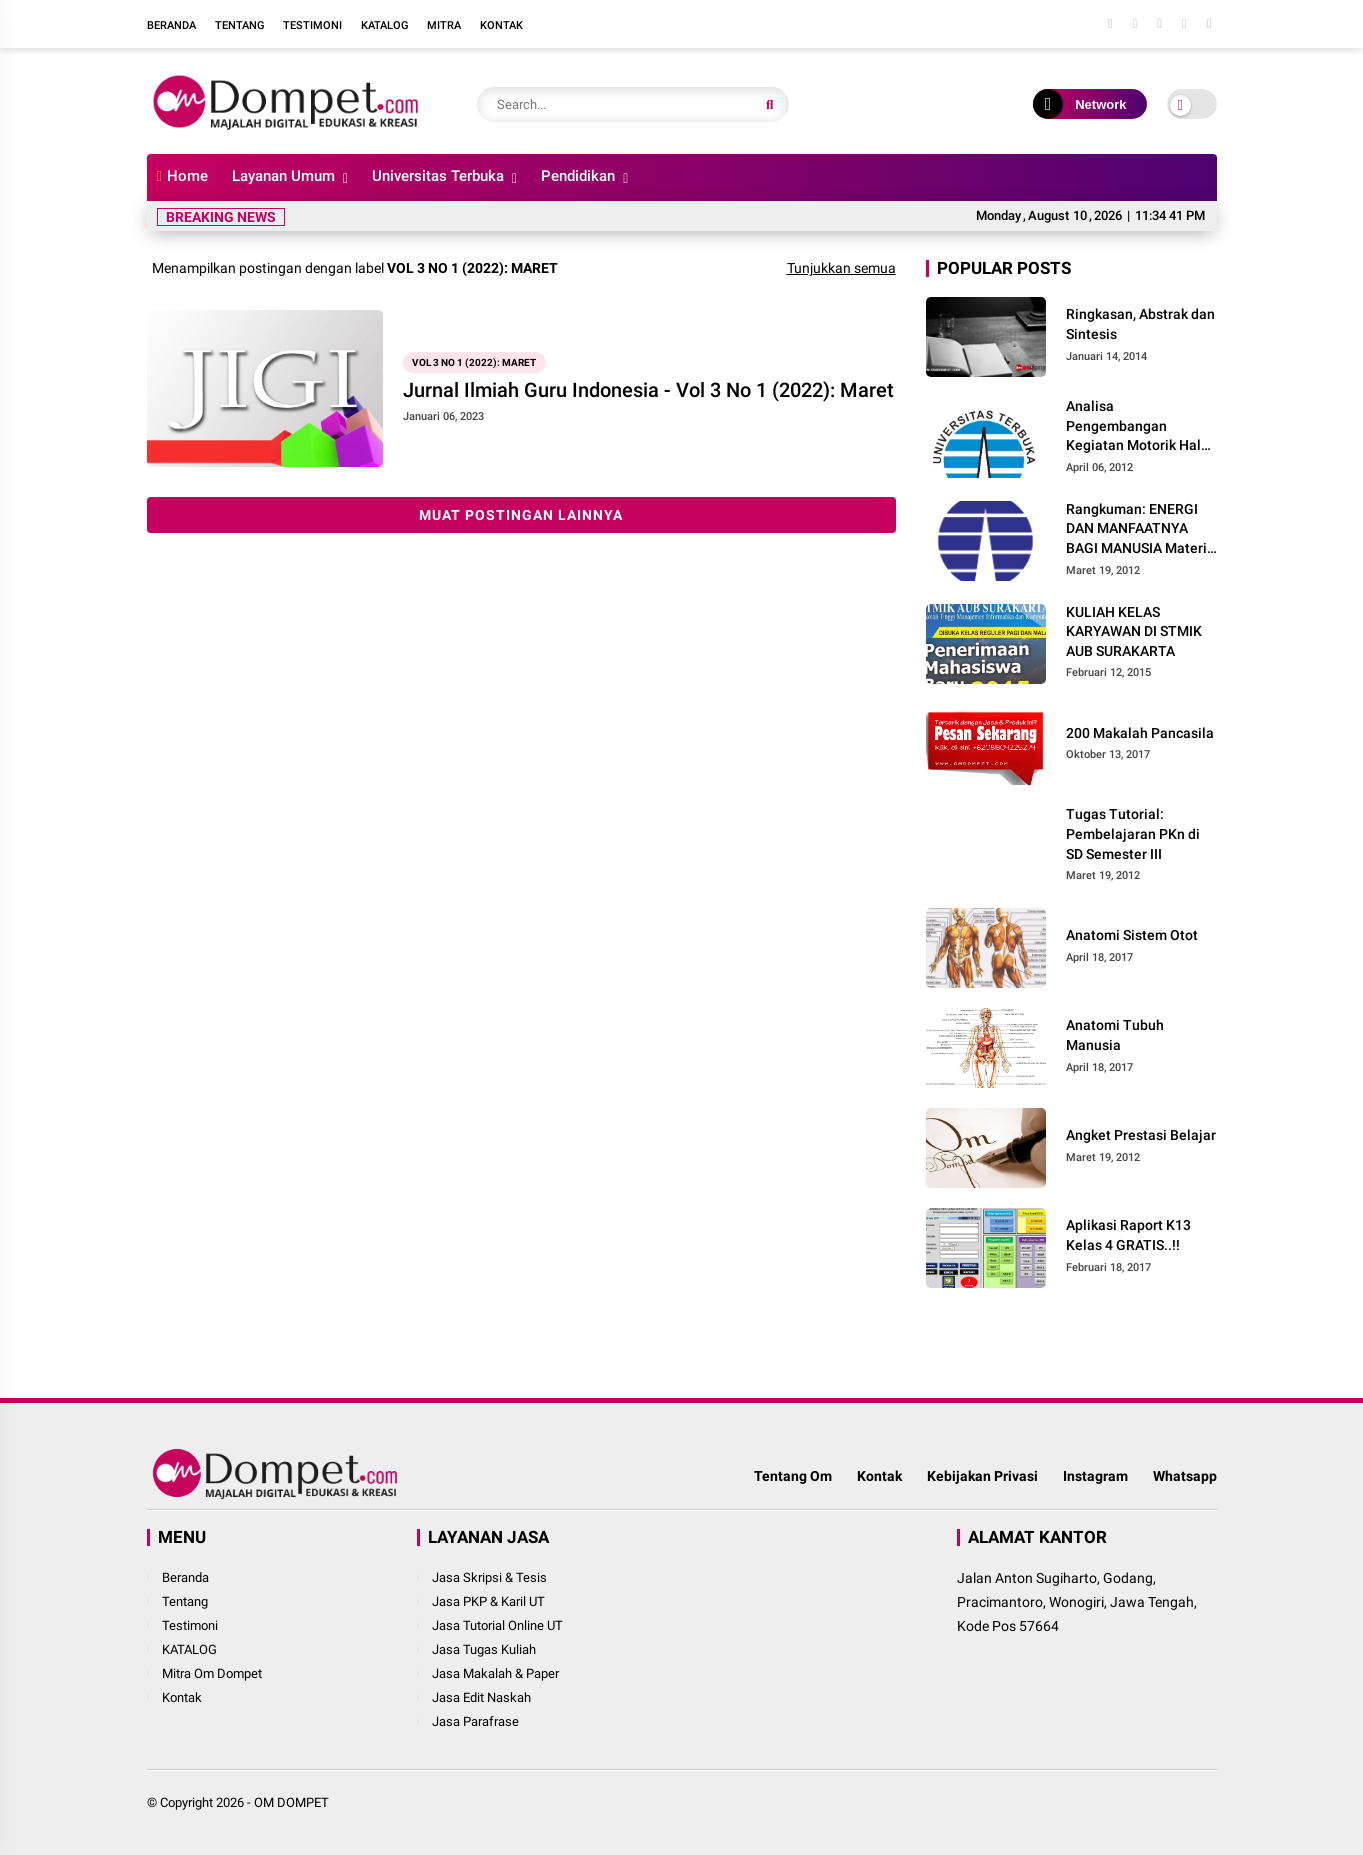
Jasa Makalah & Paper (495, 1673)
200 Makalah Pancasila (1140, 733)
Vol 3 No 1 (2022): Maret (474, 362)
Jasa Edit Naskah (481, 1697)
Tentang (239, 25)
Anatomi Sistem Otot (1132, 935)
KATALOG (189, 1649)
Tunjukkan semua (841, 268)
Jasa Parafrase (475, 1721)
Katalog (384, 25)
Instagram (1095, 1476)
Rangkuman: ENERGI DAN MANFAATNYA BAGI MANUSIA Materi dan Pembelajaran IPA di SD (1136, 530)
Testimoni (312, 25)
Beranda (171, 25)
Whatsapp (1185, 1476)
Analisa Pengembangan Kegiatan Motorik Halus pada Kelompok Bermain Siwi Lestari (1141, 427)
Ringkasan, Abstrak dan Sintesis (1140, 324)
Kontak (501, 25)
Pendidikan (578, 176)
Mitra (444, 25)
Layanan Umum (283, 176)
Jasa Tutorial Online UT (497, 1625)
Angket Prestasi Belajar (1141, 1135)
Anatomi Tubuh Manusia (1115, 1035)
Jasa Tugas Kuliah (484, 1649)
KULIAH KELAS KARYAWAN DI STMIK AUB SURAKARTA (1134, 631)
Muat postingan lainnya (521, 515)
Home (182, 176)
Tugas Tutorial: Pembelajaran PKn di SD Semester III (1133, 833)
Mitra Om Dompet (212, 1673)
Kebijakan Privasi (982, 1476)
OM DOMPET (291, 1802)
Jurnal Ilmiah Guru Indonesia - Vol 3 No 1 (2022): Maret (648, 390)
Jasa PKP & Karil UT (488, 1601)
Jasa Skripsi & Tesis (489, 1577)
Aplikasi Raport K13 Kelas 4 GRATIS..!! (1128, 1235)
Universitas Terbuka (438, 176)
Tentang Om (793, 1476)
